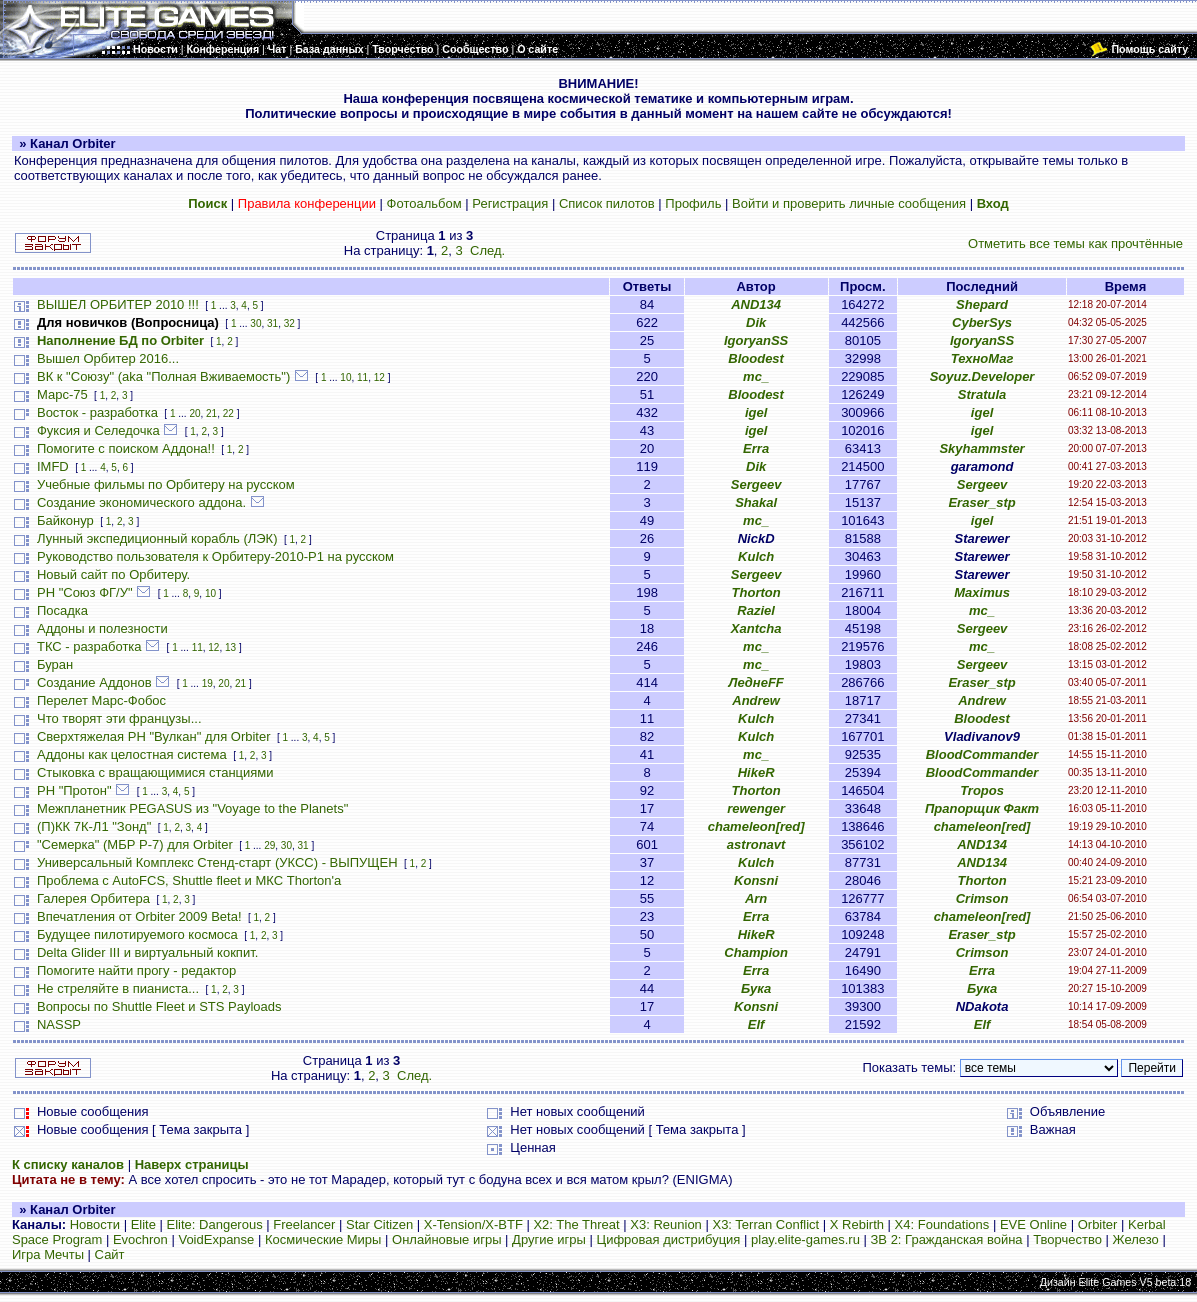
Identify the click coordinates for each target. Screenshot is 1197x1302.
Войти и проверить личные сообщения (849, 203)
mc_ (756, 376)
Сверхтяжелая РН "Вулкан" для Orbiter (154, 736)
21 (211, 413)
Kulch (756, 556)
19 (207, 683)
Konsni (756, 880)
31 (272, 323)
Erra (756, 448)
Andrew (756, 700)
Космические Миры (323, 1239)
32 (289, 323)
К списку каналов (68, 1164)
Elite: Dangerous (215, 1224)
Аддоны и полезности (102, 628)
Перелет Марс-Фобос (101, 700)
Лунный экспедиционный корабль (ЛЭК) (157, 538)
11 (362, 377)
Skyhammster (981, 448)
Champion (756, 952)
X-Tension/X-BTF (473, 1224)
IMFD (53, 466)
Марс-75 (62, 394)
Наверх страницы (192, 1164)
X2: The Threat (576, 1224)
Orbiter (1098, 1224)
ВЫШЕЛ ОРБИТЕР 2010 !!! (118, 304)
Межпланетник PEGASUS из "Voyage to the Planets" (192, 808)
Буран (55, 664)
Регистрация (510, 203)
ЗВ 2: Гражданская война (947, 1239)
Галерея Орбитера (93, 898)
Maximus (982, 592)
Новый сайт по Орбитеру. (113, 574)
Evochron (140, 1239)
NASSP (59, 1024)
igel (756, 412)
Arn (756, 898)
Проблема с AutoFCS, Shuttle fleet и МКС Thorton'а (189, 880)
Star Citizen (379, 1224)
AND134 (756, 304)
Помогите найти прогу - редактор (136, 970)
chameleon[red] (756, 826)
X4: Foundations (942, 1224)
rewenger (756, 808)
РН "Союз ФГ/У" (85, 592)
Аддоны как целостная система (132, 754)
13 (230, 647)
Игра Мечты (48, 1254)
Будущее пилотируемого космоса (137, 934)
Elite (143, 1224)
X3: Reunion (666, 1224)
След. (487, 250)
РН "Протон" (74, 790)
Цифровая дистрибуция (669, 1239)
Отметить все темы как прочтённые (1075, 243)
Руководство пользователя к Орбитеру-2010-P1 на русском (215, 556)
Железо (1136, 1239)
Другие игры (549, 1239)
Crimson (982, 898)
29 (269, 845)
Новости (95, 1224)
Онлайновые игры (446, 1239)
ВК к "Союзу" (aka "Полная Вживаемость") (163, 376)
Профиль (693, 203)
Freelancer (304, 1224)
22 (228, 413)
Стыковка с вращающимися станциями (155, 772)
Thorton (756, 592)
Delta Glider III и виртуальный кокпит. (147, 952)
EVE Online (1033, 1224)
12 (379, 377)
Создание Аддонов (94, 682)
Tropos (982, 790)
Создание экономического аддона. (141, 502)
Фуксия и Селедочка (98, 430)
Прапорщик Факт (982, 808)
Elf (756, 1024)
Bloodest (756, 358)
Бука (756, 988)
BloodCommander (982, 754)
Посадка (62, 610)
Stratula (982, 394)
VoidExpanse (216, 1239)
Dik (756, 322)
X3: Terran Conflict (765, 1224)
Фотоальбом (424, 203)
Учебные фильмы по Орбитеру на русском (166, 484)
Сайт (110, 1254)
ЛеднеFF (755, 682)
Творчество (1067, 1239)
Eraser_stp (981, 502)
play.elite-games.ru (805, 1239)
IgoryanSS (756, 340)
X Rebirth (857, 1224)
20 (194, 413)
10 (345, 377)
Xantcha (756, 628)
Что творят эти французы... (119, 718)
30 (255, 323)
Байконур (65, 520)
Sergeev (756, 484)
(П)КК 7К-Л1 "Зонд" (94, 826)
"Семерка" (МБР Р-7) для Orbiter (135, 844)
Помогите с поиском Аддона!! (126, 448)
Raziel (756, 610)
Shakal (756, 502)
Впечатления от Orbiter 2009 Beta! (139, 916)
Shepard (982, 304)
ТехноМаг (982, 358)
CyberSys (982, 322)
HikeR (756, 772)
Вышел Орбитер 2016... (108, 358)
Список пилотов (607, 203)
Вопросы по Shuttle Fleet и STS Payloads (159, 1006)
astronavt (756, 844)
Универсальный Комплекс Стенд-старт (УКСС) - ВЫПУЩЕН (217, 862)
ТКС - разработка (89, 646)
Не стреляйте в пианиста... (118, 988)
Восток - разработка (97, 412)
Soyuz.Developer (982, 376)
